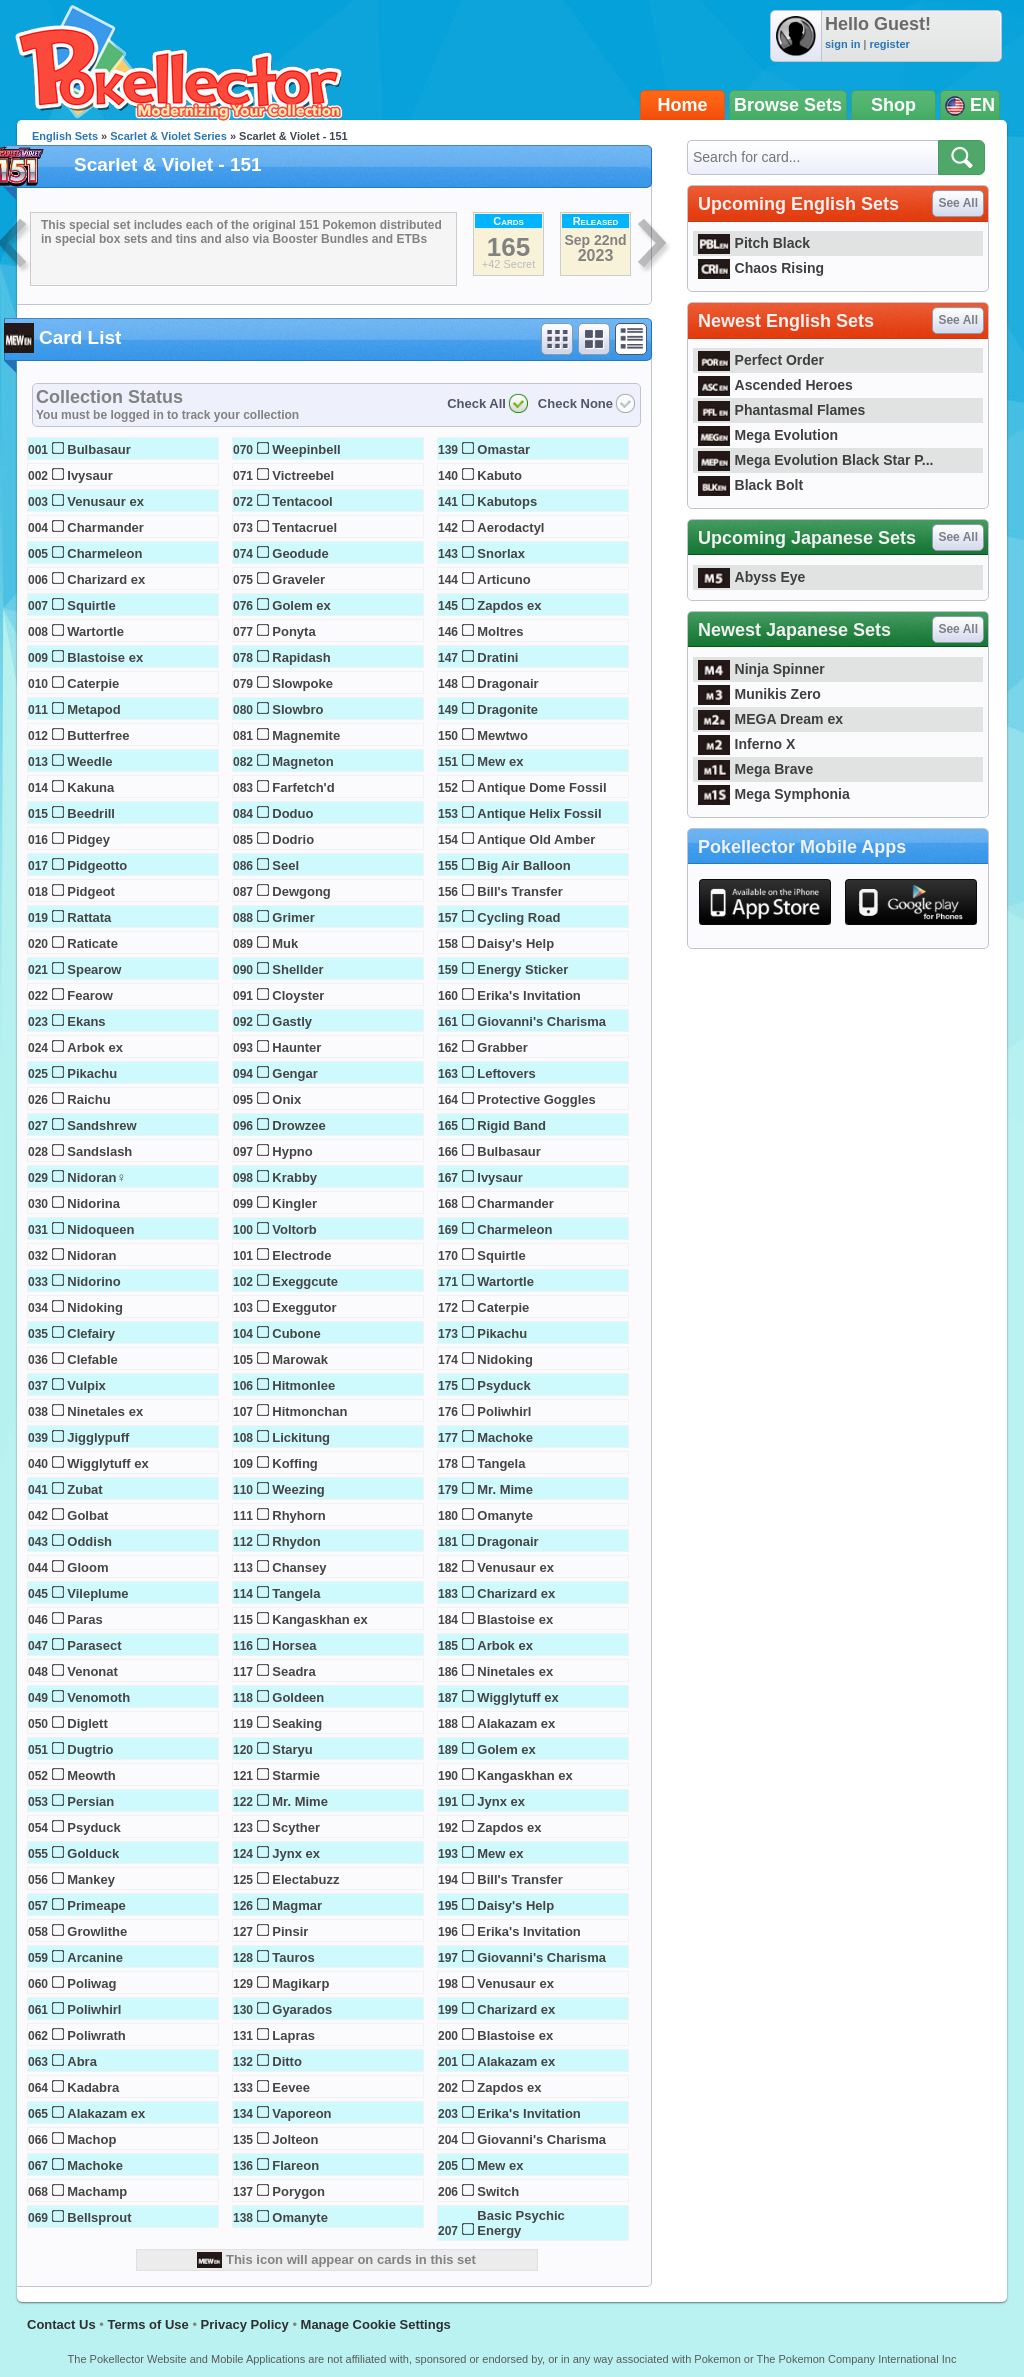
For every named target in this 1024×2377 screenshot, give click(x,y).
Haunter (296, 1047)
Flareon (295, 2165)
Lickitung (301, 1437)
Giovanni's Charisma (541, 1021)
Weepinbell (306, 449)
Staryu (292, 1749)
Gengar (295, 1073)
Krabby (294, 1177)
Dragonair (507, 683)
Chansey (299, 1567)
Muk (285, 943)
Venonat (92, 1671)
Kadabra (93, 2087)
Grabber (502, 1047)
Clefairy (91, 1333)
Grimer (293, 917)
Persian (90, 1801)
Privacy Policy (245, 2324)
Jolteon (295, 2139)
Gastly (292, 1021)
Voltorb (294, 1229)
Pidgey (88, 839)
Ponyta (293, 631)
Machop (91, 2139)
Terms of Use (147, 2324)
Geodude (300, 553)
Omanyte (300, 2217)
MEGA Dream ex (770, 719)
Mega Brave (755, 769)
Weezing (298, 1489)
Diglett (87, 1723)
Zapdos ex (509, 605)
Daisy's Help (515, 943)
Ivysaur (90, 475)
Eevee (291, 2087)
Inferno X (746, 744)
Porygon (298, 2191)
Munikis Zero (759, 694)
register (889, 44)
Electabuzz (305, 1879)
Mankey (91, 1879)
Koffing (294, 1463)
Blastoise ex (105, 657)
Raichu (88, 1099)
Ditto (287, 2061)
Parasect (94, 1645)
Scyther (296, 1827)
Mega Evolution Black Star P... (816, 460)
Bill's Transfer (519, 891)
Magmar (297, 1905)
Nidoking (95, 1307)
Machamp (97, 2191)
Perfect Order (761, 360)
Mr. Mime (300, 1801)
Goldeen (298, 1697)
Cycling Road (518, 917)
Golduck (93, 1853)
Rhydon (296, 1541)
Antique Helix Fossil (539, 813)
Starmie (296, 1775)
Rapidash (301, 657)
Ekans (86, 1021)
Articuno (503, 579)
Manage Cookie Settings (376, 2324)
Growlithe (97, 1931)
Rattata (89, 917)
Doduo (292, 813)
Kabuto (499, 475)
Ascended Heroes (775, 385)
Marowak (300, 1359)
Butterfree (98, 735)
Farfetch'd (303, 787)
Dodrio (293, 839)
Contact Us (61, 2324)
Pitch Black (754, 243)
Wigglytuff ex (108, 1463)
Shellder (297, 969)
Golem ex (301, 605)
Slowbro (297, 709)
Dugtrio (90, 1749)
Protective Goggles (536, 1099)
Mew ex (500, 761)
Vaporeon (301, 2113)
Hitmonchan (309, 1411)
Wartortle (95, 631)
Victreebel (303, 475)
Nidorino (93, 1281)
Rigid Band (511, 1125)
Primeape (96, 1905)
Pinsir (290, 1931)
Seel (285, 865)
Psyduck (93, 1827)
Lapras (293, 2035)
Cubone (296, 1333)
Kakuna (90, 787)
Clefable (92, 1359)
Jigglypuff (98, 1437)
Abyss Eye (751, 577)
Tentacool (302, 501)
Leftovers (506, 1073)
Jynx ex (296, 1853)
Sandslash (99, 1151)
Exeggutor (304, 1307)
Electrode (301, 1255)
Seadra (293, 1671)
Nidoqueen (100, 1229)
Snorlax (501, 553)
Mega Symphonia (774, 794)
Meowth (91, 1775)
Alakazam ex (106, 2113)
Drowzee (298, 1125)
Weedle (89, 761)
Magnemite (306, 735)
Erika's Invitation (529, 995)
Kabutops (507, 501)
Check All (476, 403)
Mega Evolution (768, 435)
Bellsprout (99, 2217)
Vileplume (97, 1593)
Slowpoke (302, 683)
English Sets (65, 136)
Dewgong (301, 891)
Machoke (95, 2165)
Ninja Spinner (761, 669)
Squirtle (91, 605)
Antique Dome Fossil (541, 787)
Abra (82, 2061)
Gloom (87, 1567)
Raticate (92, 943)
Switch (498, 2191)
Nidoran (91, 1255)
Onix (286, 1099)
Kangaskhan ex (319, 1619)
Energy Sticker (522, 969)
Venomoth (98, 1697)
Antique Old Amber (536, 839)
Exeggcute (305, 1281)
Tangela (296, 1593)
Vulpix (86, 1385)
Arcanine (95, 1957)
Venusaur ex (105, 501)
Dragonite (507, 709)
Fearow (90, 995)
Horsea (294, 1645)
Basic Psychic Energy (520, 2223)
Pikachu (92, 1073)
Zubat (84, 1489)
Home (683, 105)
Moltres (500, 631)
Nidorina (93, 1203)
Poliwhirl (94, 2009)
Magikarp (300, 1983)
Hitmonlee (303, 1385)
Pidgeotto (97, 865)
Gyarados (302, 2009)
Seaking (297, 1723)
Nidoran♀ (96, 1177)
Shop (893, 105)
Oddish (89, 1541)
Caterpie (93, 683)
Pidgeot (91, 891)
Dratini (497, 657)
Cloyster (298, 995)
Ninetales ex (105, 1411)
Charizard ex (106, 579)
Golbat (87, 1515)
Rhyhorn (298, 1515)
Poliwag (91, 1983)
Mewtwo (502, 735)
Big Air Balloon (523, 865)
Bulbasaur (99, 449)
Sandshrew (101, 1125)
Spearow (94, 969)
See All (958, 203)
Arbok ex (95, 1047)
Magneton (302, 761)
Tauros (293, 1957)
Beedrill (91, 813)
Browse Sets (788, 105)
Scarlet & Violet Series (168, 136)
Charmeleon (104, 553)
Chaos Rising (761, 268)
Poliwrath (96, 2035)
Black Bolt (750, 485)
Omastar (503, 449)
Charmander (105, 527)
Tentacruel (304, 527)
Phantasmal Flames (781, 410)
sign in (842, 44)
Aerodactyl (510, 527)
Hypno (292, 1151)
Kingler (294, 1203)
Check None (575, 403)
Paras (84, 1619)
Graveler (298, 579)
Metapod (93, 709)
